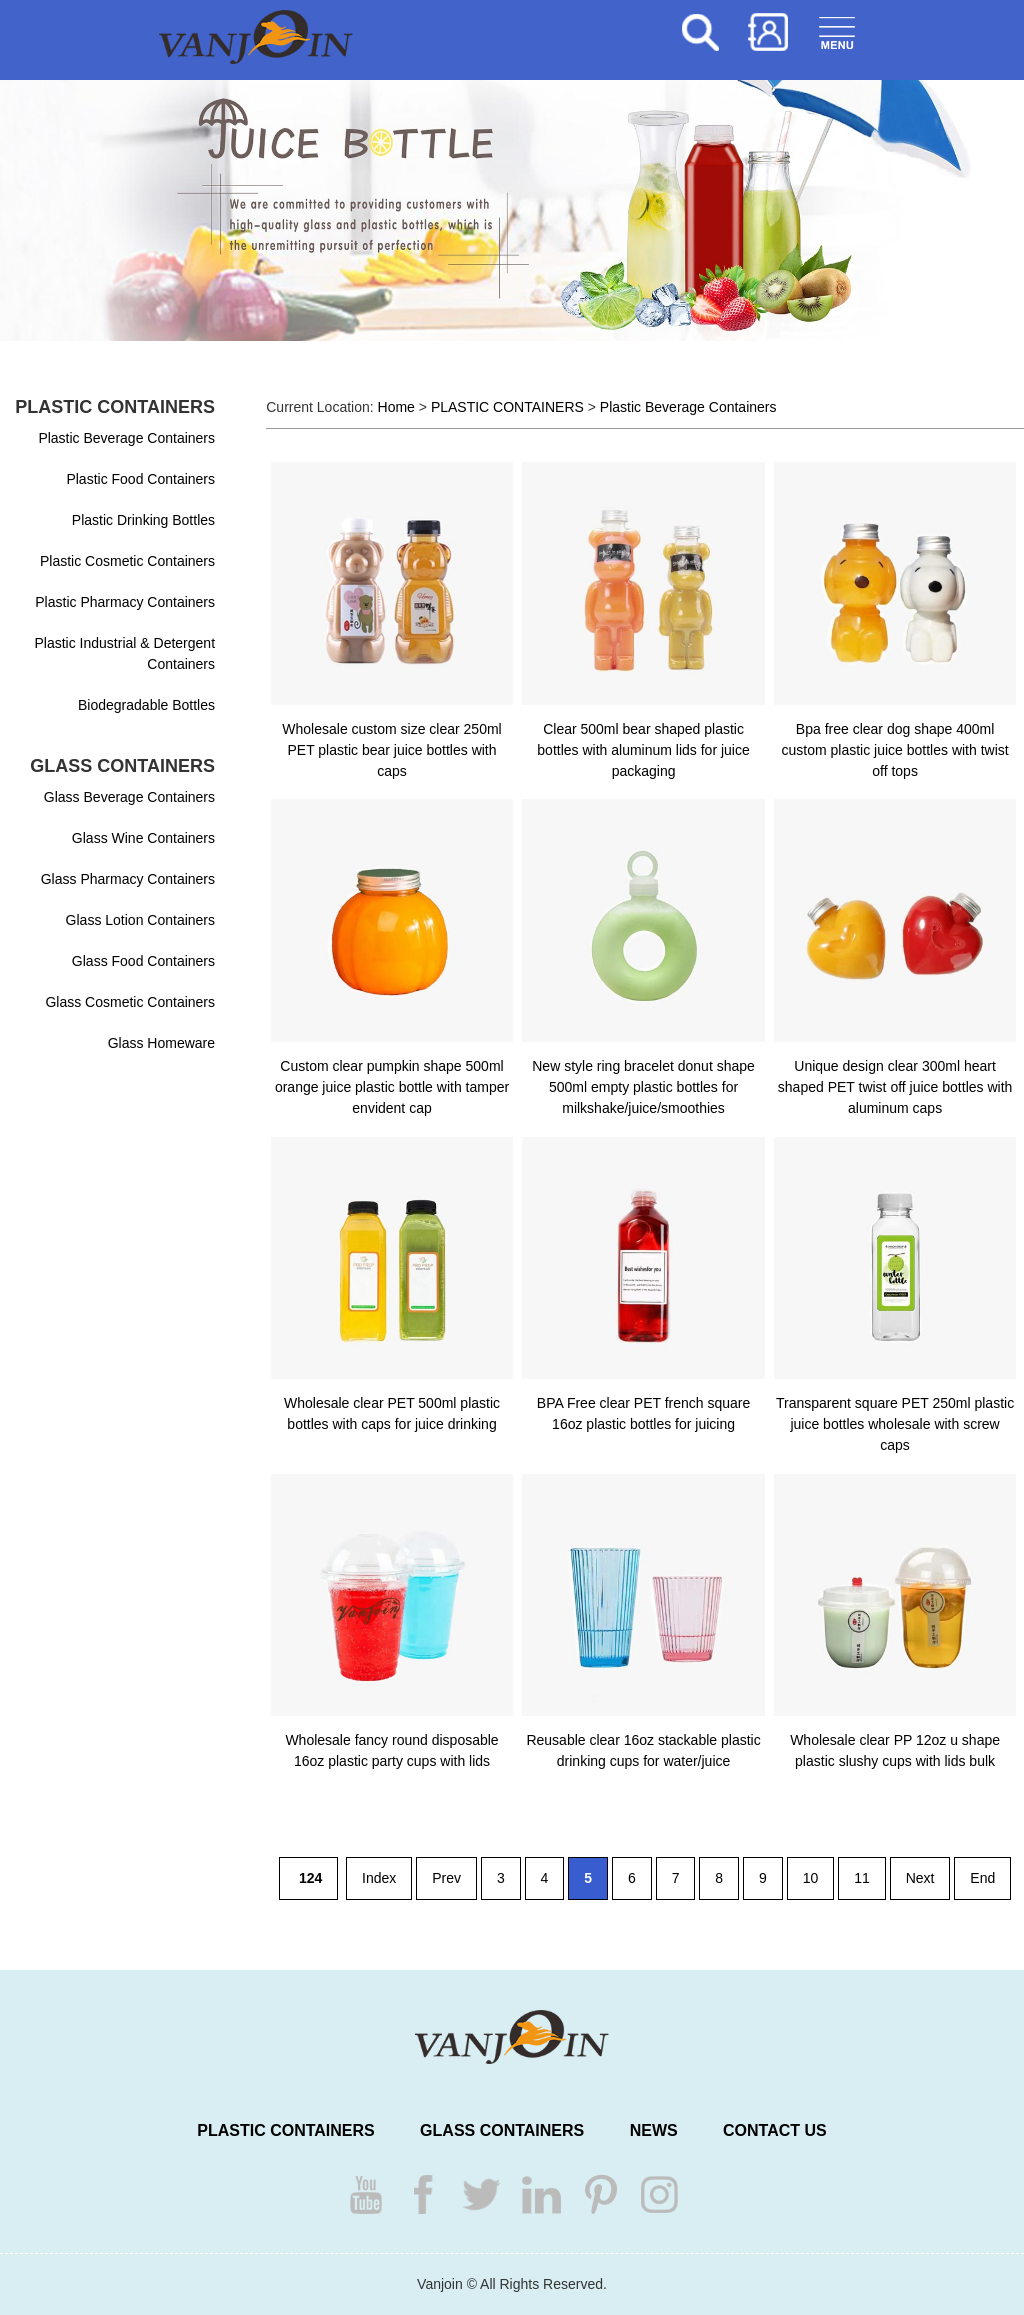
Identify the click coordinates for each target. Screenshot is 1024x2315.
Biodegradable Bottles (146, 705)
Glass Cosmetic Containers (130, 1002)
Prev (446, 1878)
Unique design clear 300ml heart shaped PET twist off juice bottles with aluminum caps (895, 1087)
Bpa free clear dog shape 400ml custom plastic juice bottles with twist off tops (894, 750)
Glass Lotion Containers (140, 920)
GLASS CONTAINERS (502, 2130)
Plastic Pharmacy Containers (125, 602)
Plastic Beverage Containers (126, 438)
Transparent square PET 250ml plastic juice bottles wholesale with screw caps (895, 1424)
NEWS (654, 2130)
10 (811, 1878)
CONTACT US (775, 2130)
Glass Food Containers (143, 961)
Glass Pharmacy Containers (128, 879)
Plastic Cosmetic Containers (127, 561)
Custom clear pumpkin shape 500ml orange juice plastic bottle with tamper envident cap (392, 1087)
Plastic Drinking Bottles (143, 520)
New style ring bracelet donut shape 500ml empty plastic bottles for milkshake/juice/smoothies (643, 1087)
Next (920, 1878)
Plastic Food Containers (140, 479)
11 (862, 1878)
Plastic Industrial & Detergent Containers (125, 653)
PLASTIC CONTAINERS (507, 407)
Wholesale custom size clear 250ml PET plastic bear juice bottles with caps (391, 750)
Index (379, 1878)
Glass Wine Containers (143, 838)
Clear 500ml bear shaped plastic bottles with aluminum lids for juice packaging (643, 750)
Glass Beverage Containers (129, 797)
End (982, 1878)
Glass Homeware (161, 1043)
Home (396, 407)
